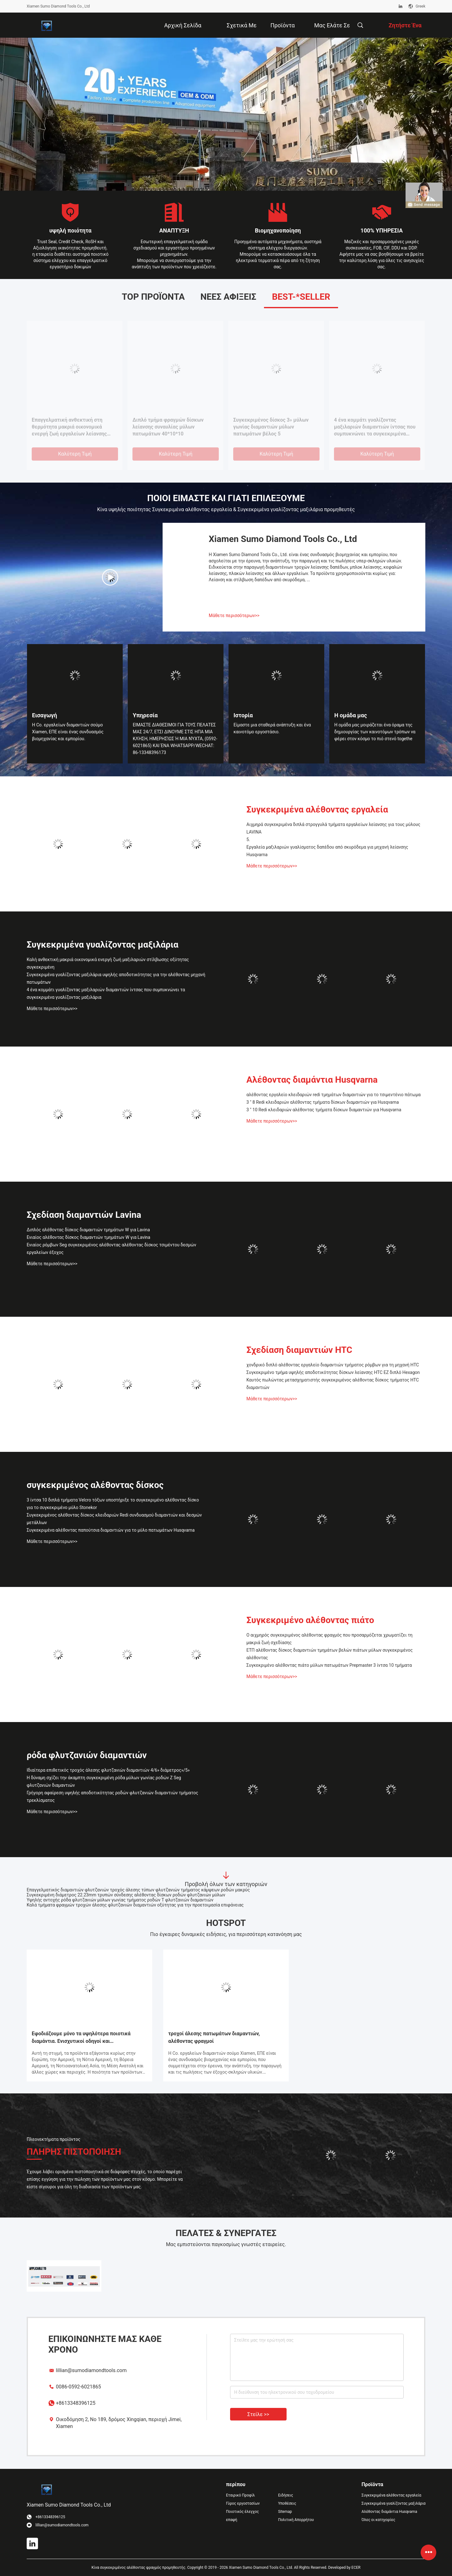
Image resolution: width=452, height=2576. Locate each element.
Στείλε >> (258, 2414)
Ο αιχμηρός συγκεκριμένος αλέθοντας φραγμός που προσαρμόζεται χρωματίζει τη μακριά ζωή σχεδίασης (329, 1639)
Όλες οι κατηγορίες (378, 2520)
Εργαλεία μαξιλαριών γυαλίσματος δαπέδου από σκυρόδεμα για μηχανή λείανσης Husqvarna (376, 427)
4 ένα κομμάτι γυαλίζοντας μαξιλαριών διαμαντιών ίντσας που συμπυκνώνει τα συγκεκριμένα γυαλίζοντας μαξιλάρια (106, 993)
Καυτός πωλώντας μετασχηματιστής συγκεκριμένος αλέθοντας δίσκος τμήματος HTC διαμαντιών (332, 1383)
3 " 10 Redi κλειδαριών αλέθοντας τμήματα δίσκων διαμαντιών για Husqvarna (323, 1109)
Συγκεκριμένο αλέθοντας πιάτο (310, 1620)
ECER (356, 2567)
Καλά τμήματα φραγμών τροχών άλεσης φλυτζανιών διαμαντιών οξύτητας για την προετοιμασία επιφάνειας (135, 1904)
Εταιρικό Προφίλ (240, 2495)
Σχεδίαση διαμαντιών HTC (299, 1350)
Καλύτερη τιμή (75, 454)
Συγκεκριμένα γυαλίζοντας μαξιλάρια (102, 944)
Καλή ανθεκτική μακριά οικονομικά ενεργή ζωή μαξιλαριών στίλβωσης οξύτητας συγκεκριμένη (108, 963)
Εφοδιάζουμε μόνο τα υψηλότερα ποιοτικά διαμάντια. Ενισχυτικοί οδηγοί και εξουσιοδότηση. (81, 2038)
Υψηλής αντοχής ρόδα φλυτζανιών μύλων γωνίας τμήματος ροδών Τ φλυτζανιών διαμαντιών (120, 1899)
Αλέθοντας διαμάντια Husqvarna (312, 1080)
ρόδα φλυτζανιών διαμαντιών (87, 1755)
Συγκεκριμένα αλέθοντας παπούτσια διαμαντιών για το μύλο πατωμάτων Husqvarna (111, 1530)
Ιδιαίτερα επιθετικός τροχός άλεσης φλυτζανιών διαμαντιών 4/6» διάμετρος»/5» (108, 1770)
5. (235, 420)
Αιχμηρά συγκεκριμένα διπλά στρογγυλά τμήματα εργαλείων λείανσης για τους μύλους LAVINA (333, 828)
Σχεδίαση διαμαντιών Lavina (84, 1215)
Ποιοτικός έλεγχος (242, 2511)
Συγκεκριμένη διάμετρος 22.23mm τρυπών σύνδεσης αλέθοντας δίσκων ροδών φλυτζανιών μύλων (126, 1894)
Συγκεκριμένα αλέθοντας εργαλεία (317, 809)
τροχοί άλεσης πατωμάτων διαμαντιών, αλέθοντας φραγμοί (214, 2037)
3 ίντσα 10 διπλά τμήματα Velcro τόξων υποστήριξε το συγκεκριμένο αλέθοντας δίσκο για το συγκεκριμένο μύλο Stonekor (113, 1503)
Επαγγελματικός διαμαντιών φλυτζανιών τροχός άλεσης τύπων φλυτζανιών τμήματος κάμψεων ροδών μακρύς (138, 1889)
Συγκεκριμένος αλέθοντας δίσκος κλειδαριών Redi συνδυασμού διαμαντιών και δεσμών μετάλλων (114, 1518)
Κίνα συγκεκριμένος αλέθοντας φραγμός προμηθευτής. (139, 2567)
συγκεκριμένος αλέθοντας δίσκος (95, 1485)
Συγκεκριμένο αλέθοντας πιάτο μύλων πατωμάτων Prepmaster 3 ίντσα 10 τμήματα (329, 1665)
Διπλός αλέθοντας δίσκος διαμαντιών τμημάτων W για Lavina (173, 423)
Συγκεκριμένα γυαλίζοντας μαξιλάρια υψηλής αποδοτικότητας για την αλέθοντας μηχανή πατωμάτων (116, 978)
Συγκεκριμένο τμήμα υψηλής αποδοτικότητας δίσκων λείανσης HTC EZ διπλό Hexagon (333, 1372)
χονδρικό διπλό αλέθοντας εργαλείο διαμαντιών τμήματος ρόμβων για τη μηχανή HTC (332, 1364)
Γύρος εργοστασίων (243, 2503)
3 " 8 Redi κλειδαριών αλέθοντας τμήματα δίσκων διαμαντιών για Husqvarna (322, 1102)
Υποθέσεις (287, 2503)
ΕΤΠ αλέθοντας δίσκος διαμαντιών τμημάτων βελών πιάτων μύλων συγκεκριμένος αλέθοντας (329, 1654)
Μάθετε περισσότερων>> (234, 615)
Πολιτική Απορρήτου (296, 2520)
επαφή (231, 2520)
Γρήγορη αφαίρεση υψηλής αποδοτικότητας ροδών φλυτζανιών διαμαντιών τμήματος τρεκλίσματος (112, 1796)
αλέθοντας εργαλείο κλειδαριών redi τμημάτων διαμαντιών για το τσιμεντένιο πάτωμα (333, 1094)
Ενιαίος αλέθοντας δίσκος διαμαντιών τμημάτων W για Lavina (72, 423)
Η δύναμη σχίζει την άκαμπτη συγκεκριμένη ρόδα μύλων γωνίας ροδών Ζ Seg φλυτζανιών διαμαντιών (104, 1781)
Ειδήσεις (285, 2495)
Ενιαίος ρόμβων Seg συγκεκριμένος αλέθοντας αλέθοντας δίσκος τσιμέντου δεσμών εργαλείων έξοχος (111, 1248)
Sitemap (285, 2511)
